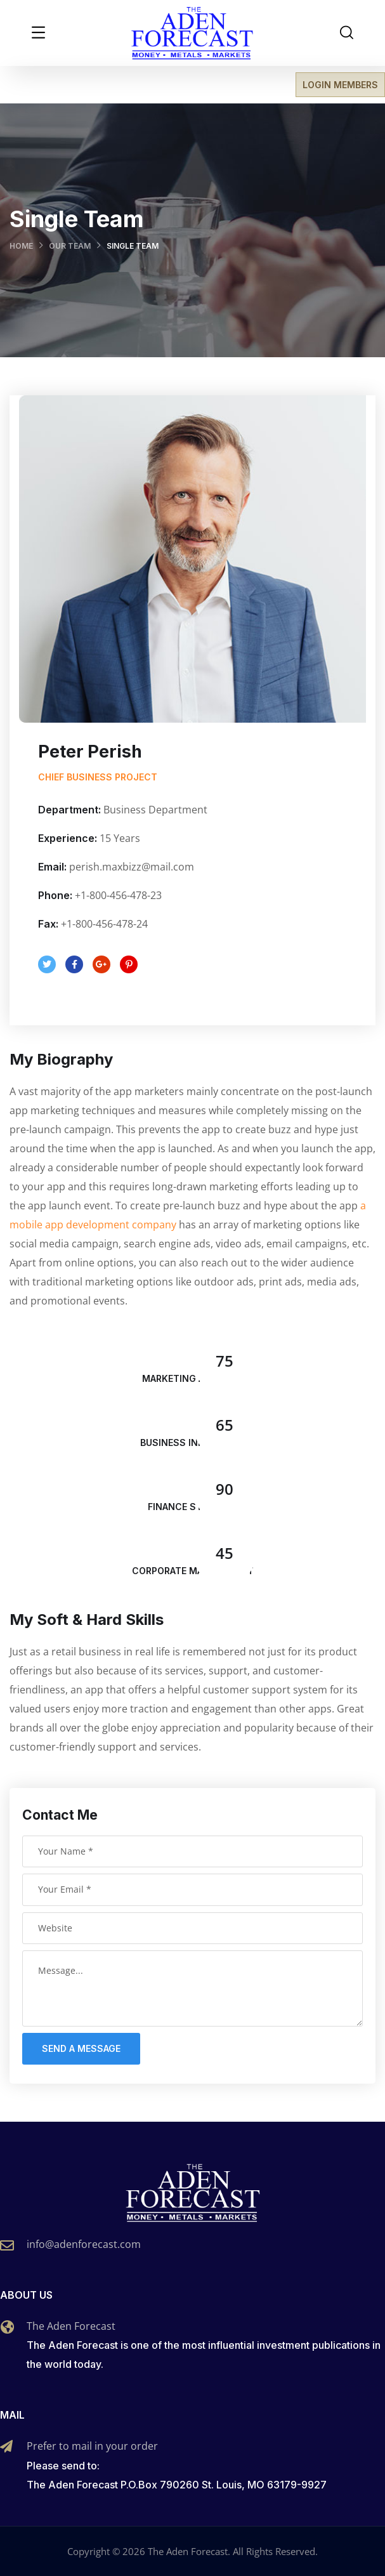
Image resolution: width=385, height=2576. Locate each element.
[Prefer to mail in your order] (6, 2446)
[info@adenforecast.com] (7, 2245)
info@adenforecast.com (84, 2244)
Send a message (81, 2048)
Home (21, 246)
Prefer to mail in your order (92, 2446)
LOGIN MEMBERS (340, 84)
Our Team (70, 246)
